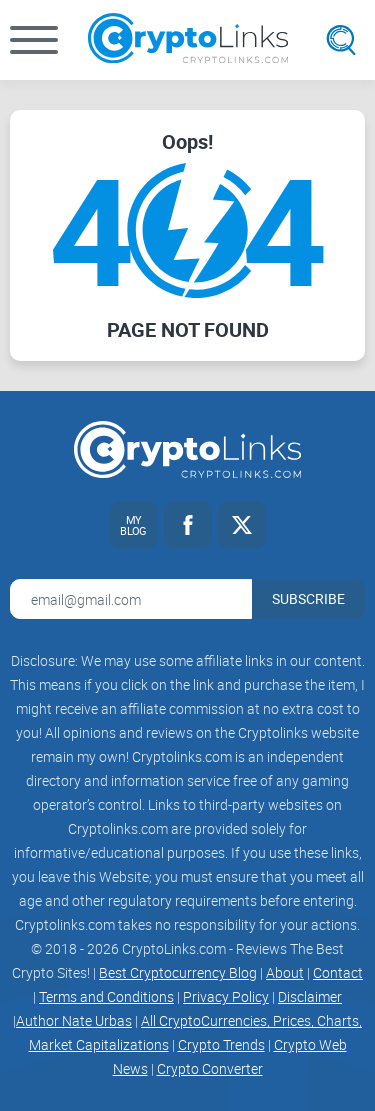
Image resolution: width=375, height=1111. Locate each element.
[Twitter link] (242, 525)
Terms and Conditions (106, 996)
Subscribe (308, 598)
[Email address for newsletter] (131, 599)
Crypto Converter (210, 1068)
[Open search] (341, 40)
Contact (338, 972)
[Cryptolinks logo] (188, 40)
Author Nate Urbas (74, 1020)
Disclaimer (310, 996)
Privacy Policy (226, 996)
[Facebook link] (188, 525)
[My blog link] (134, 525)
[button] (34, 40)
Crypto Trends (221, 1044)
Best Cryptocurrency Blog (178, 972)
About (285, 972)
